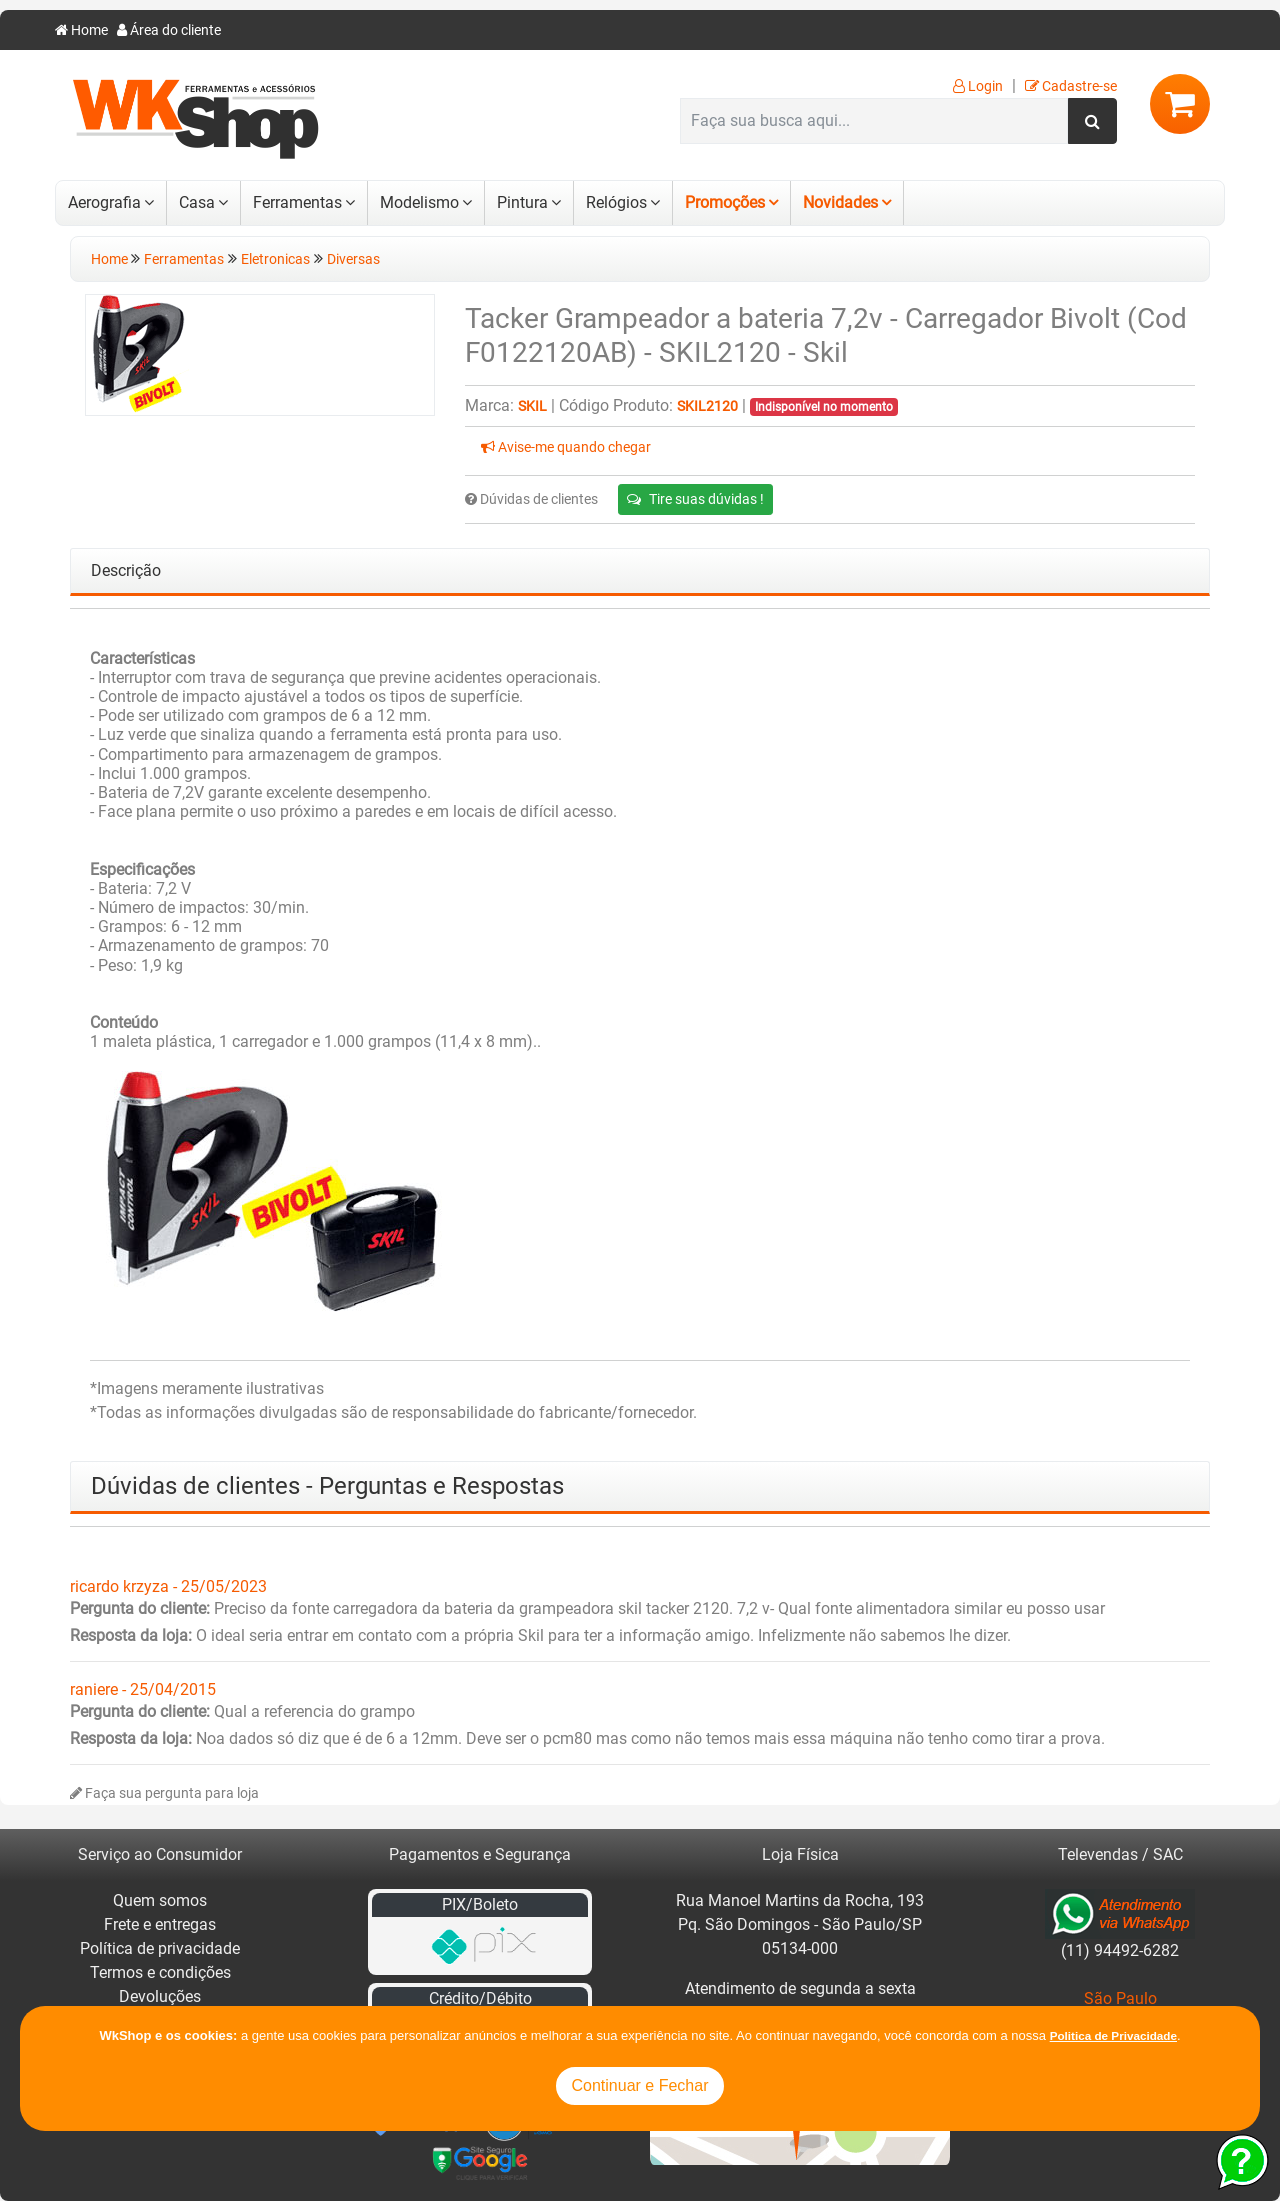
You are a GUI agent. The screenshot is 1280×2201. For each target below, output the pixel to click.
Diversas (353, 259)
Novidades (840, 202)
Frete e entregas (160, 1924)
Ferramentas (297, 202)
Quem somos (160, 1900)
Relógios (616, 202)
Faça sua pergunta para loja (164, 1793)
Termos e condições (160, 1972)
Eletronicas (275, 259)
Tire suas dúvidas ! (695, 499)
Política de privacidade (160, 1948)
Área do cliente (169, 30)
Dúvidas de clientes (531, 499)
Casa (197, 202)
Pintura (522, 202)
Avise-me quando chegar (566, 447)
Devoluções (160, 1996)
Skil (532, 406)
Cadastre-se (1071, 86)
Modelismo (419, 202)
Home (81, 30)
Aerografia (104, 202)
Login (978, 86)
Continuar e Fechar (640, 2085)
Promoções (725, 202)
